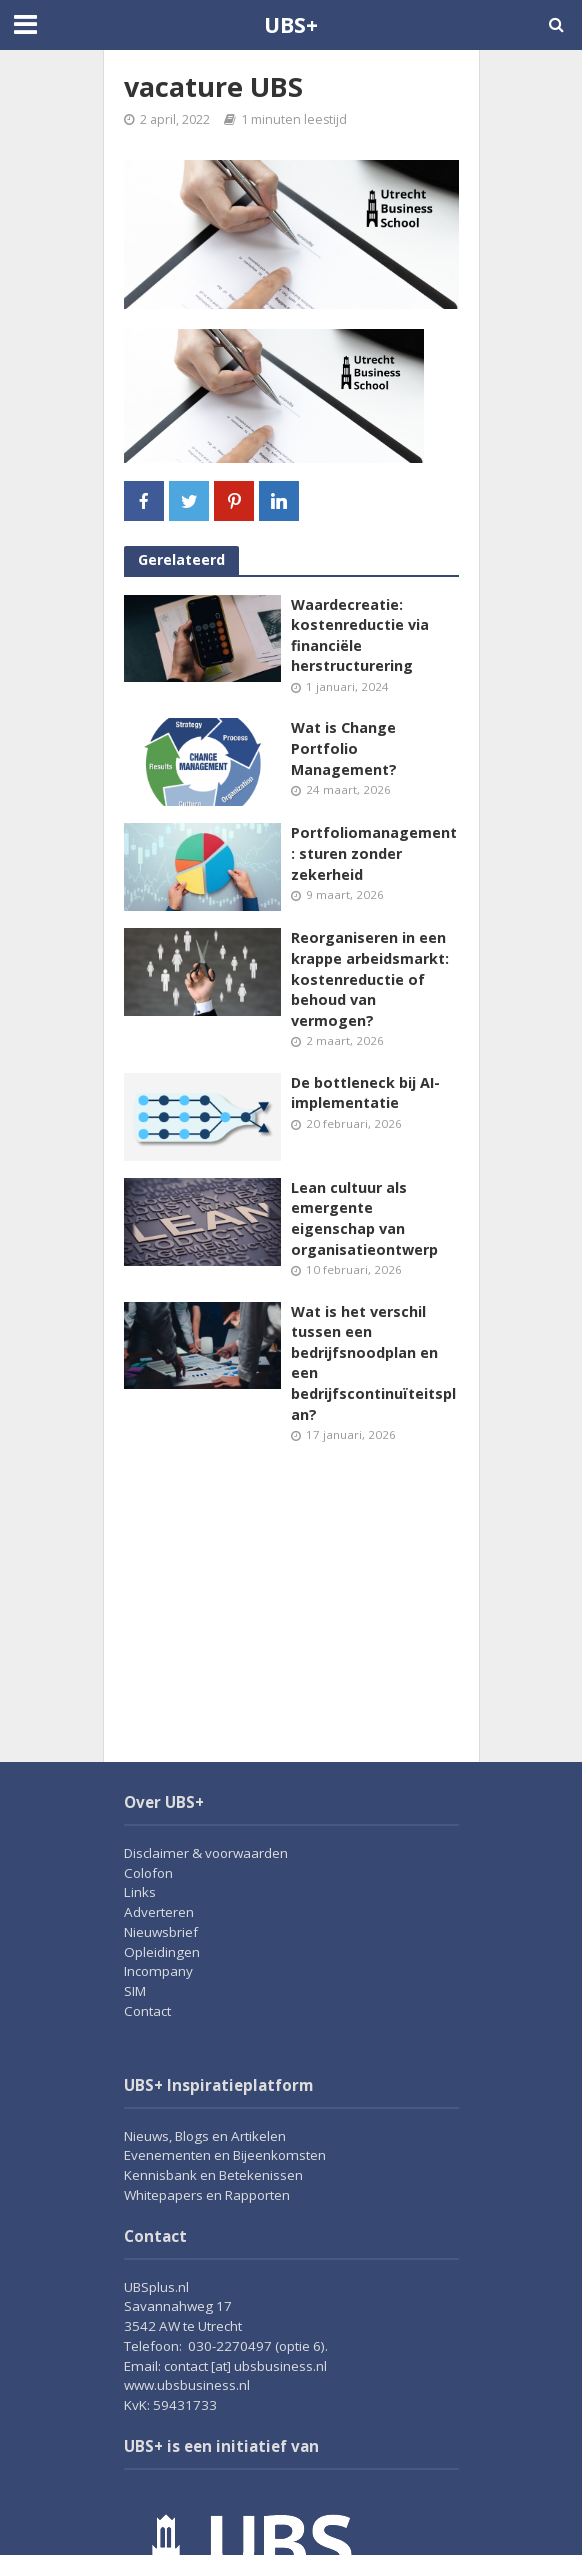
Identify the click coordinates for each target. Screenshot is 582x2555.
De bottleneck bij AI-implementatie (365, 1093)
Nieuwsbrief (161, 1932)
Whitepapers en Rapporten (207, 2195)
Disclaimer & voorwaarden (206, 1853)
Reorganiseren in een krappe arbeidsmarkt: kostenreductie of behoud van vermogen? (370, 979)
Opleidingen (162, 1952)
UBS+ (291, 24)
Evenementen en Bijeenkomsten (225, 2155)
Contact (147, 2011)
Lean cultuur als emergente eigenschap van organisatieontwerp (364, 1218)
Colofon (148, 1873)
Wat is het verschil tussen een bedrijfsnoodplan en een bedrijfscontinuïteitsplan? (373, 1363)
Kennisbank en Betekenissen (213, 2175)
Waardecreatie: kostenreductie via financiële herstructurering (360, 635)
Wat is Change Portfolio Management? (344, 748)
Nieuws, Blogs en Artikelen (205, 2136)
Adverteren (159, 1912)
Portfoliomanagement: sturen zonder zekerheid (374, 853)
